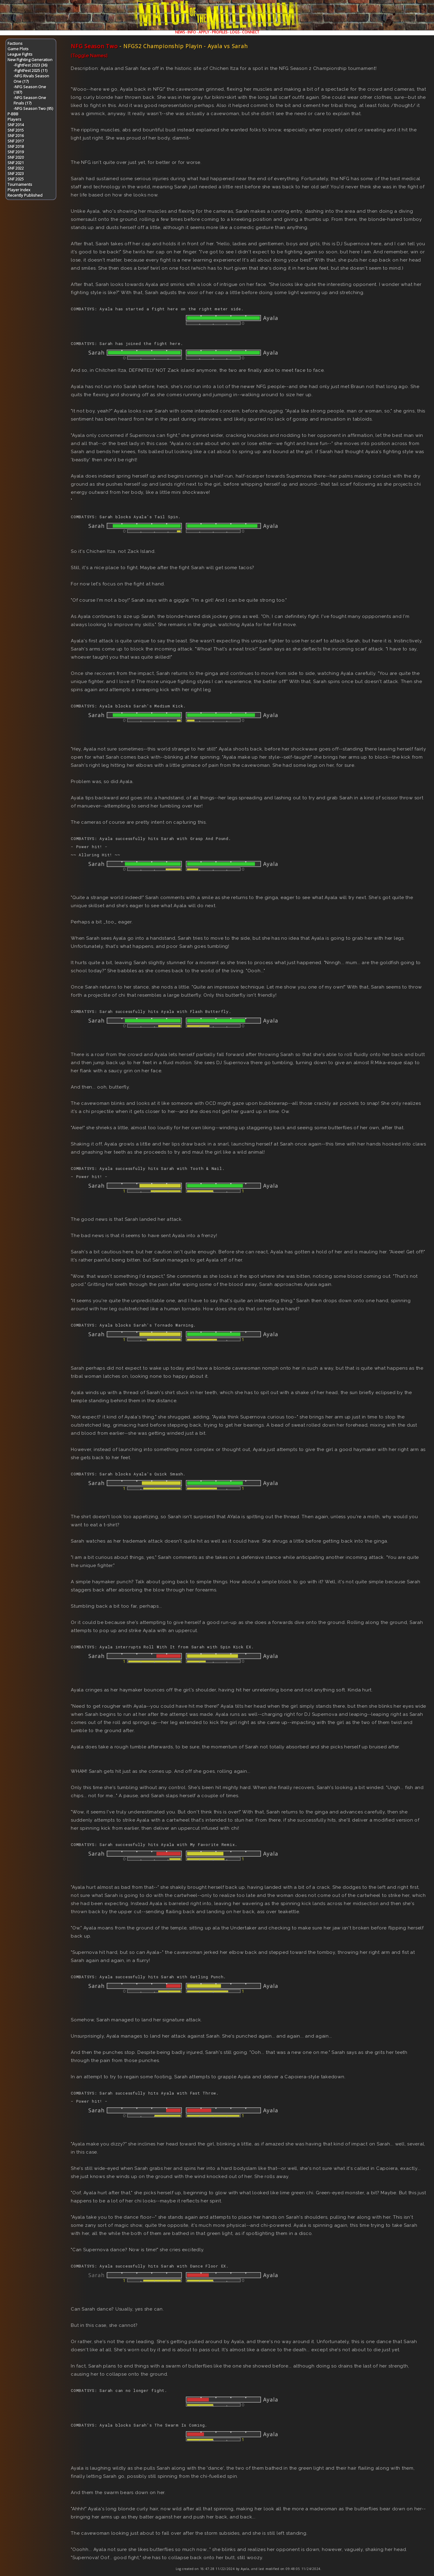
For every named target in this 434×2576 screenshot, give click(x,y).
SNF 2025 (16, 179)
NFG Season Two (94, 46)
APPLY (204, 32)
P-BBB (13, 114)
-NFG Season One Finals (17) (30, 100)
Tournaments (20, 184)
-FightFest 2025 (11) (30, 70)
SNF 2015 (16, 130)
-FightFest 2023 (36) (30, 65)
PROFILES (219, 32)
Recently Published (25, 195)
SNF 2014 (16, 124)
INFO (191, 32)
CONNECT (250, 32)
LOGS (234, 32)
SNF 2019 (16, 152)
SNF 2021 (16, 162)
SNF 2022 (16, 168)
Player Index (19, 190)
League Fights (20, 54)
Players (14, 119)
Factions (15, 43)
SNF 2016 (16, 135)
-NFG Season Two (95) (33, 108)
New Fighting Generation (30, 59)
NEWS (180, 32)
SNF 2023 (16, 173)
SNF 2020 (16, 157)
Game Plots (18, 49)
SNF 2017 (16, 141)
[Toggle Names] (89, 55)
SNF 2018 (16, 146)
